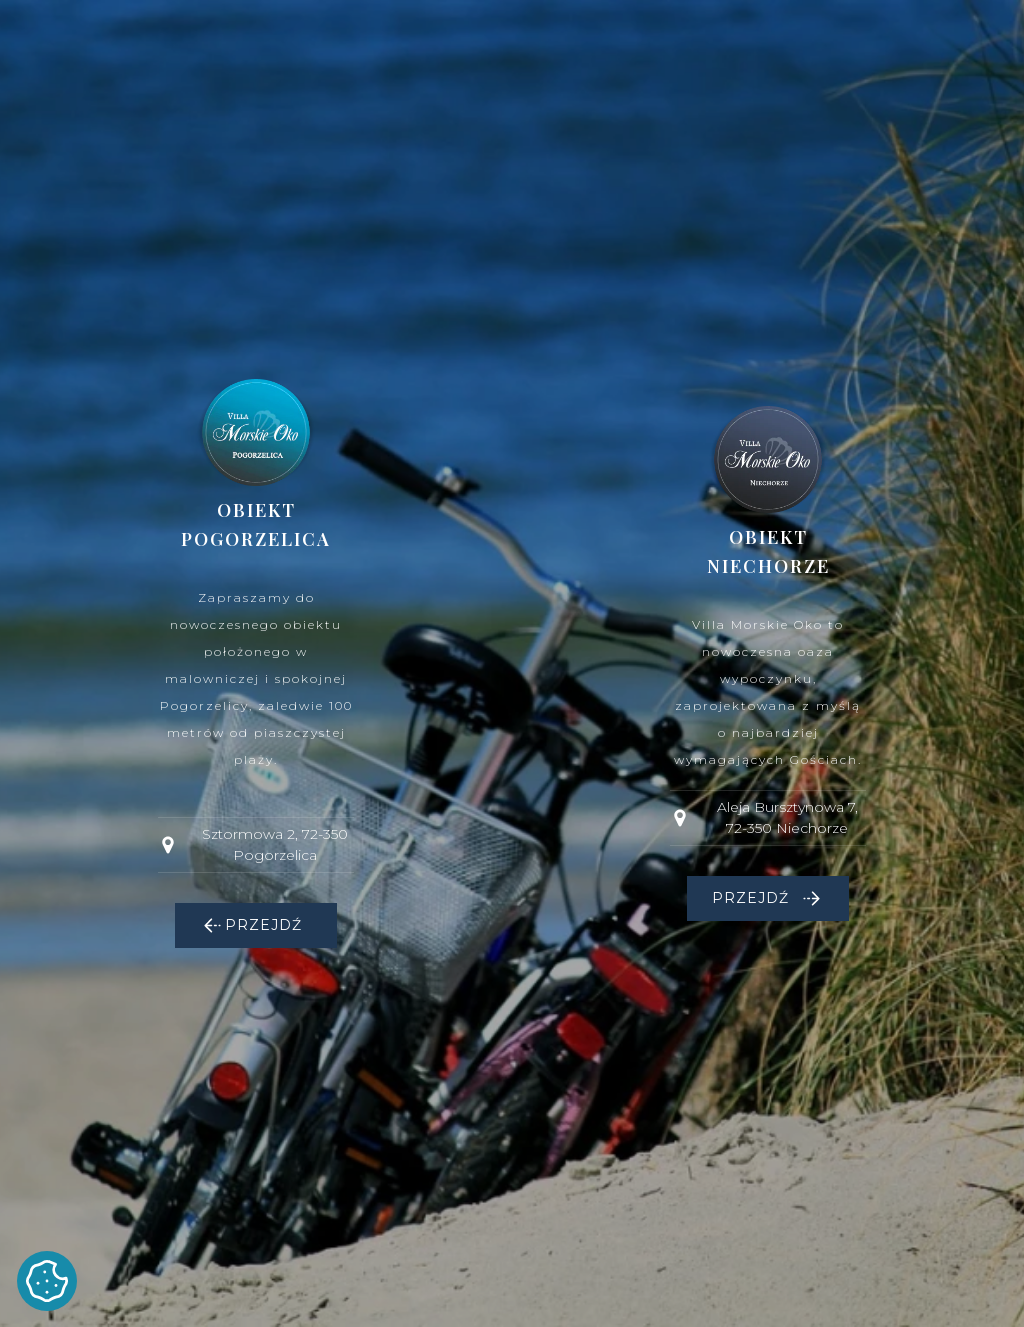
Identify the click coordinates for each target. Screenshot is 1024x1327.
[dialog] (512, 663)
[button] (256, 925)
